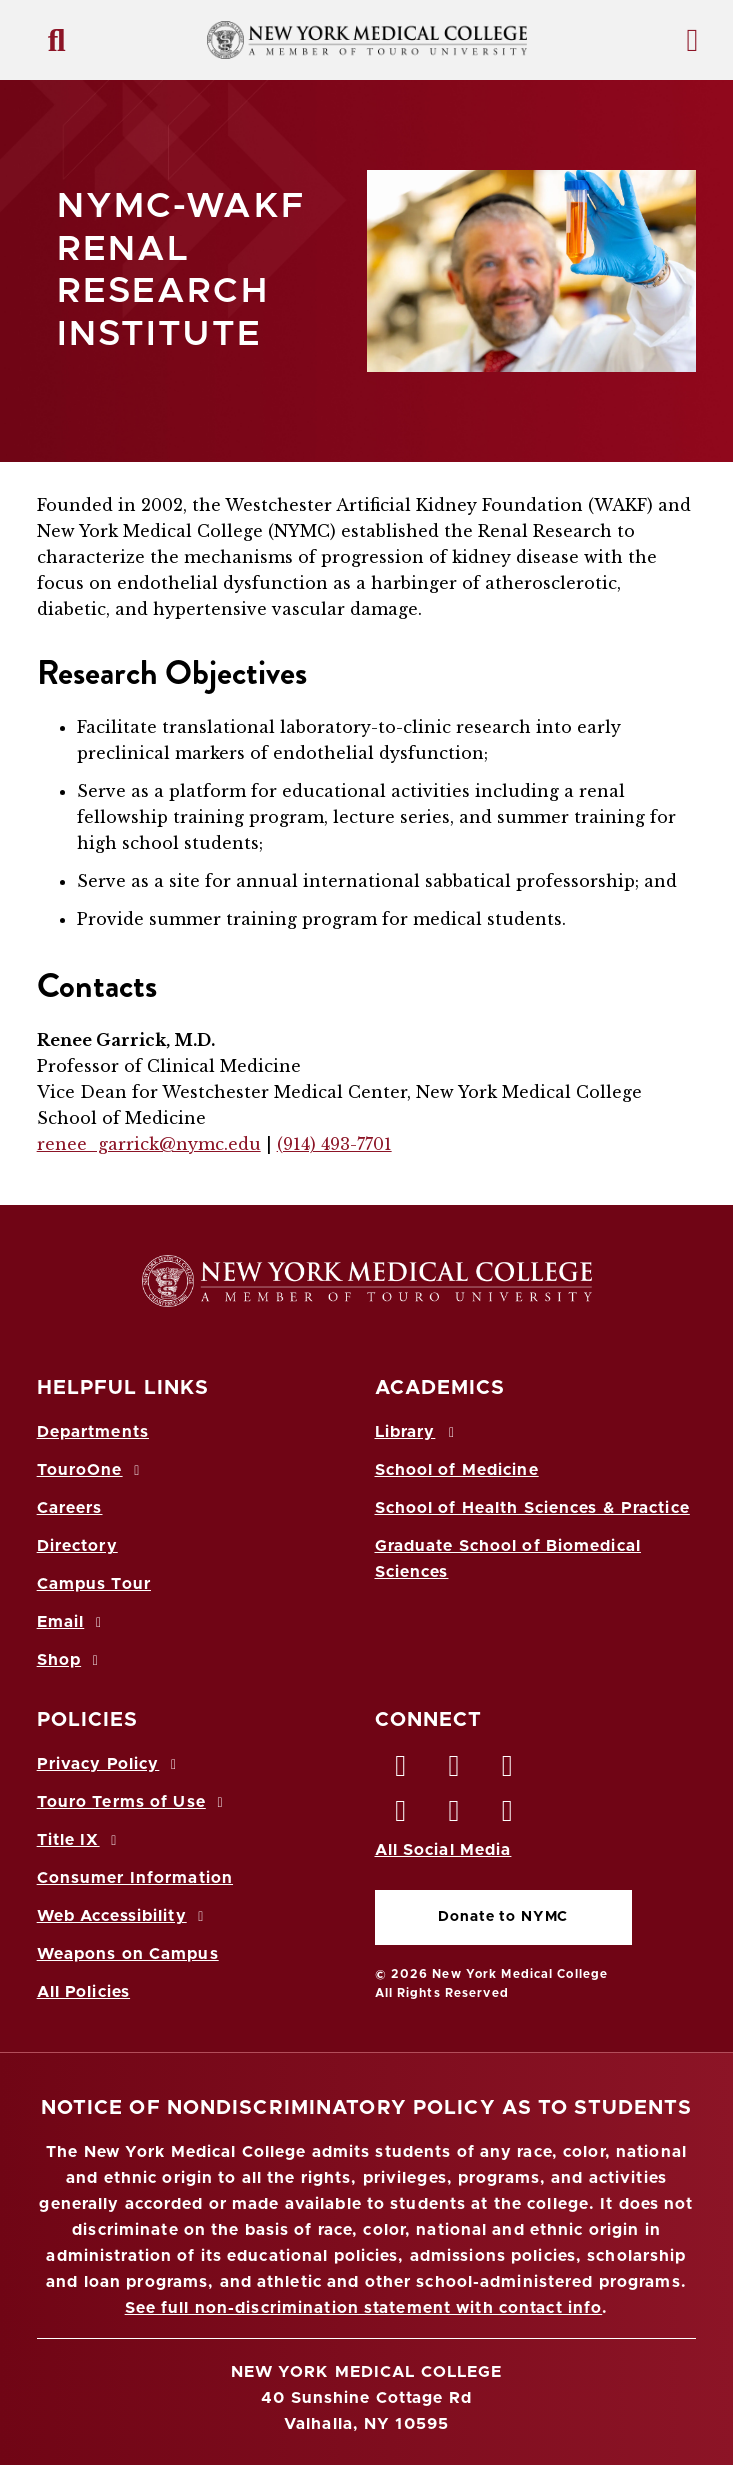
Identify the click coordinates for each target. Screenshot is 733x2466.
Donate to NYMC (503, 1917)
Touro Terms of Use (133, 1802)
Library (418, 1432)
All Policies (83, 1992)
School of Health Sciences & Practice (532, 1508)
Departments (93, 1432)
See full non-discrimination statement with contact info (364, 2308)
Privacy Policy (110, 1764)
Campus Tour (94, 1584)
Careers (70, 1508)
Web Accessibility (124, 1916)
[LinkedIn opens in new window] (508, 1771)
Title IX (80, 1840)
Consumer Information (135, 1878)
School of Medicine (457, 1470)
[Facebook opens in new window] (402, 1771)
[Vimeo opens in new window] (455, 1816)
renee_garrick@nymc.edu (149, 1144)
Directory (77, 1546)
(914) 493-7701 (334, 1144)
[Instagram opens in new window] (402, 1816)
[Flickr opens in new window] (508, 1816)
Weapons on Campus (128, 1954)
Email (72, 1622)
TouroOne (91, 1470)
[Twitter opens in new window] (455, 1771)
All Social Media (443, 1850)
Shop (71, 1660)
